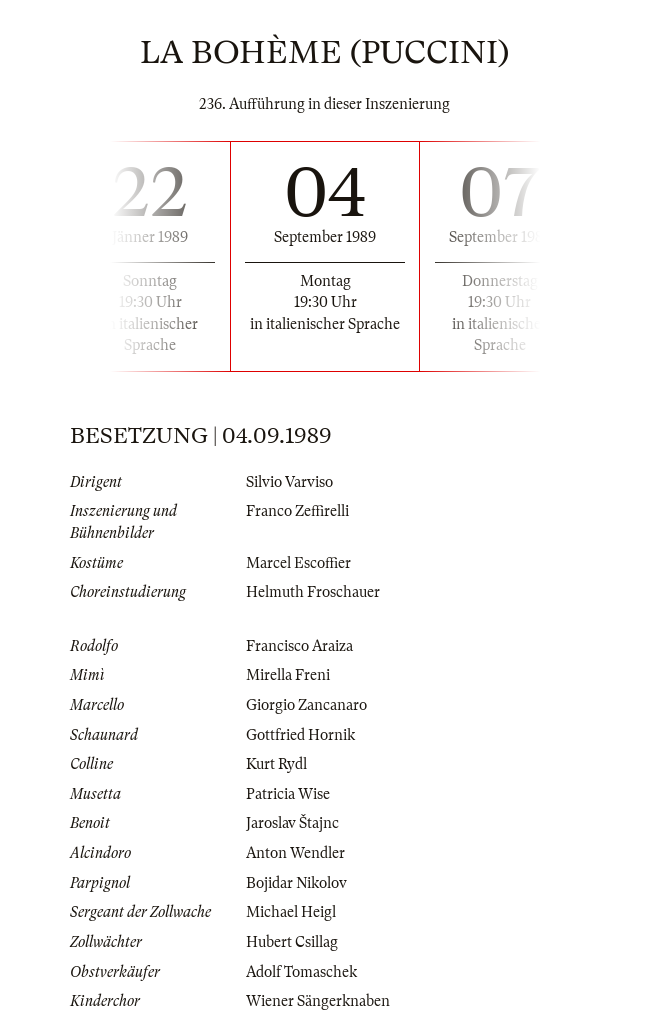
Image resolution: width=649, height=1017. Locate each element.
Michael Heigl (291, 912)
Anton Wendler (295, 853)
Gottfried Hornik (300, 735)
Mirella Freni (288, 675)
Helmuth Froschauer (313, 592)
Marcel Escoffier (298, 563)
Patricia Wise (288, 794)
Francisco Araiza (299, 646)
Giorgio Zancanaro (306, 705)
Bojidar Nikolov (296, 883)
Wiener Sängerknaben (318, 1001)
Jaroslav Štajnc (292, 823)
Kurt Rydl (276, 764)
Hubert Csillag (292, 942)
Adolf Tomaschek (301, 972)
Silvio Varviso (289, 482)
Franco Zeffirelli (297, 511)
